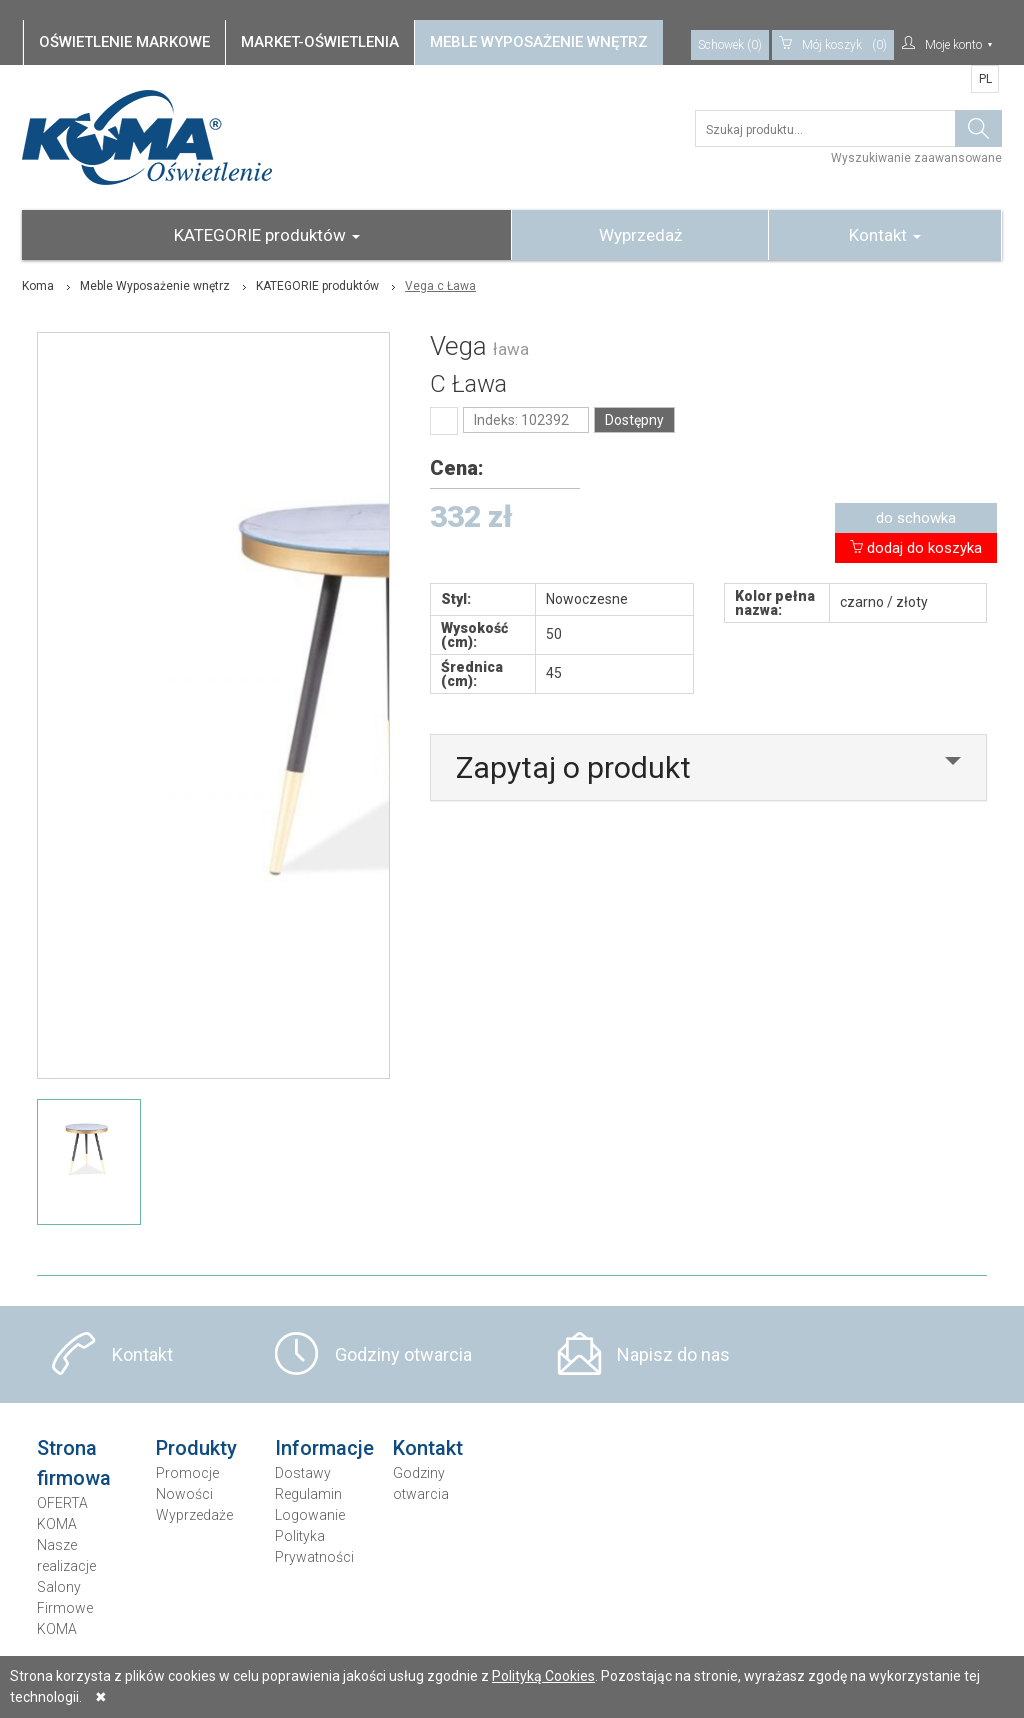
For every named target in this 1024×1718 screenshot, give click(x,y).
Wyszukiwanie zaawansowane (916, 158)
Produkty (196, 1448)
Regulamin (308, 1494)
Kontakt (885, 235)
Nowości (184, 1494)
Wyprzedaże (194, 1515)
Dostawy (303, 1473)
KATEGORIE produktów (267, 235)
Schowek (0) (730, 45)
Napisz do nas (673, 1354)
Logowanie (310, 1515)
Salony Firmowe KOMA (65, 1608)
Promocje (187, 1473)
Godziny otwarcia (403, 1354)
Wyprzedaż (640, 235)
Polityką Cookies (543, 1676)
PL (985, 79)
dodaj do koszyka (916, 548)
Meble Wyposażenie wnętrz (155, 286)
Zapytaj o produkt (573, 767)
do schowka (916, 518)
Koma (38, 286)
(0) (833, 45)
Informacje (324, 1448)
